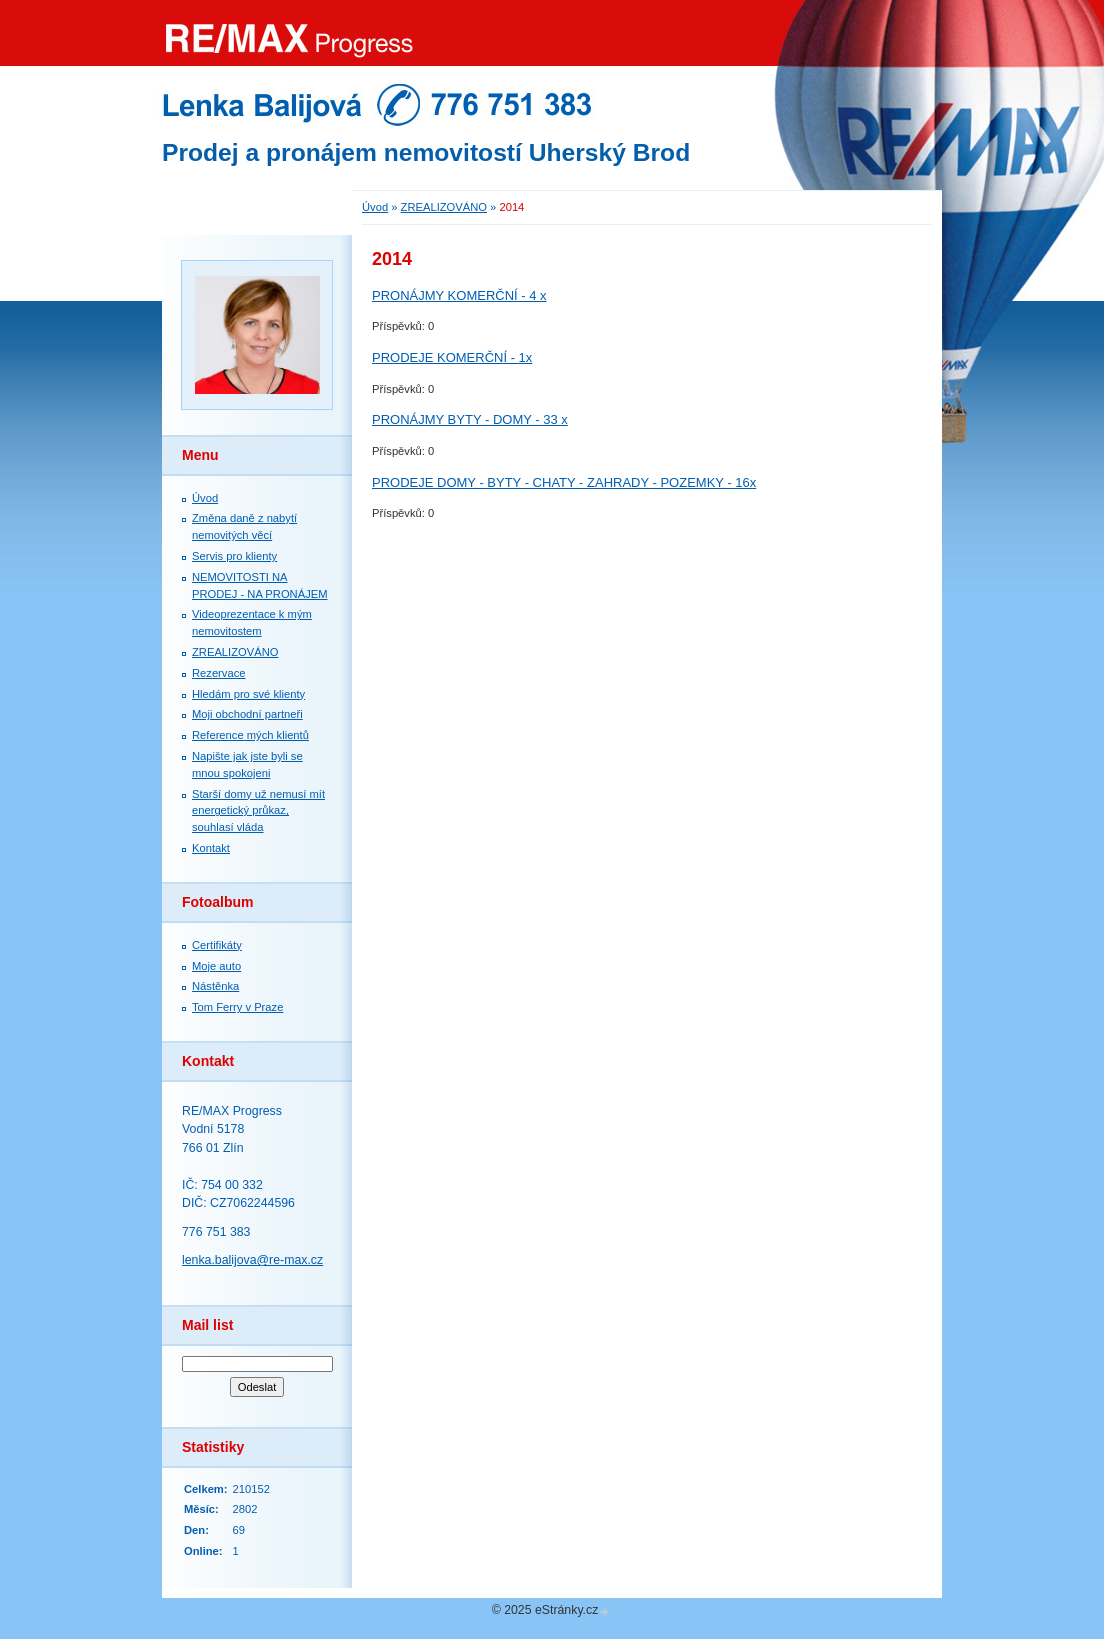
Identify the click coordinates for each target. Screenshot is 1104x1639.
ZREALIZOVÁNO (235, 652)
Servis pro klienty (234, 556)
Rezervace (218, 673)
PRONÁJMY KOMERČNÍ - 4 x (459, 295)
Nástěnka (215, 986)
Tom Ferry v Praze (237, 1007)
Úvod (205, 498)
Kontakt (211, 848)
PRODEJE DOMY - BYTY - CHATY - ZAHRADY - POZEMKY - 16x (564, 482)
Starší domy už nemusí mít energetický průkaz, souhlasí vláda (258, 811)
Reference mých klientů (250, 735)
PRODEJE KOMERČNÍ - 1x (452, 357)
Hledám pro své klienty (248, 694)
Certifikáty (217, 945)
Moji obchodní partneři (247, 714)
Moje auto (216, 966)
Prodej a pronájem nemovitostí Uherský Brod (426, 152)
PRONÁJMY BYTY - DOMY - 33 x (470, 419)
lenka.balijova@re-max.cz (252, 1260)
